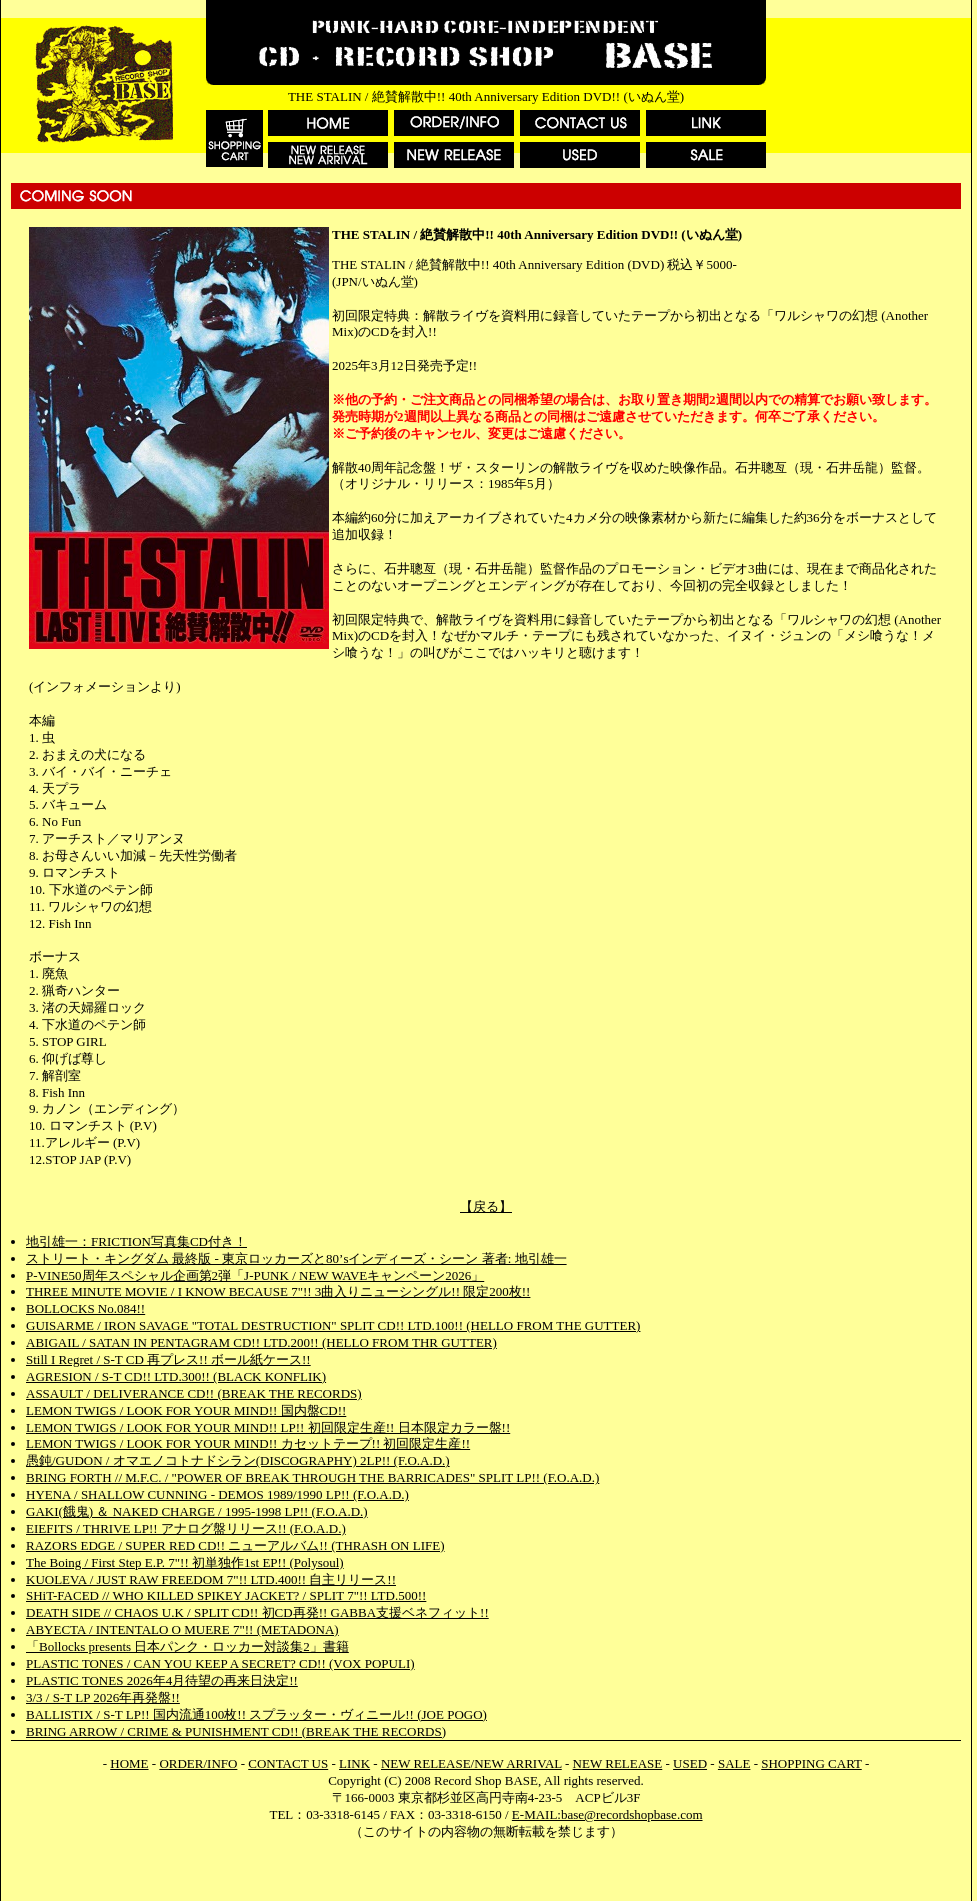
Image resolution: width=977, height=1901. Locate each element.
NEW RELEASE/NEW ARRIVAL (471, 1763)
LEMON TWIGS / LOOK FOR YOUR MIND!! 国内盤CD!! (186, 1410)
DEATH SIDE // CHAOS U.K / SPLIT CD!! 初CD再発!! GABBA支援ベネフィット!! (257, 1612)
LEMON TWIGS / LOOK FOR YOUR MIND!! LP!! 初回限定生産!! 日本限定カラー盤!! (268, 1427)
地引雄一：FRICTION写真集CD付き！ (136, 1241)
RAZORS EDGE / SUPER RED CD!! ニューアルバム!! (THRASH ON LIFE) (235, 1545)
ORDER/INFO (198, 1763)
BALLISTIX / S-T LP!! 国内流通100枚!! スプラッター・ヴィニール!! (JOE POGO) (256, 1714)
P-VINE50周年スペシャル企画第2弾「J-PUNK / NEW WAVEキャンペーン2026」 (255, 1275)
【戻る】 (486, 1206)
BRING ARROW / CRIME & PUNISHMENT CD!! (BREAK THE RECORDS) (236, 1731)
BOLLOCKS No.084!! (85, 1308)
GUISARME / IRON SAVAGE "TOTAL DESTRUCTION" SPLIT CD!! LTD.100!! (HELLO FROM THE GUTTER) (333, 1325)
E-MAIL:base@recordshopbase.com (607, 1814)
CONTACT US (288, 1763)
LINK (354, 1763)
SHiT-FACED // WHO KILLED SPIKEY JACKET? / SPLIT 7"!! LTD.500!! (226, 1595)
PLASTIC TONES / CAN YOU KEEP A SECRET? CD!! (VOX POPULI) (220, 1663)
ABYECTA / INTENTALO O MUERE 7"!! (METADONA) (182, 1629)
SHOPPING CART (811, 1763)
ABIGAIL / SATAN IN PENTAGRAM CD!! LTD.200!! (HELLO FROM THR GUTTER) (261, 1342)
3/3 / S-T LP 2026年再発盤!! (103, 1697)
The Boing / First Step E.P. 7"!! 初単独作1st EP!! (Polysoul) (185, 1562)
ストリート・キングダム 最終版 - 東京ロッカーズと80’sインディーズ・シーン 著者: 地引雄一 (296, 1258)
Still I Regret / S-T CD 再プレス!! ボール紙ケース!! (168, 1359)
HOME (129, 1763)
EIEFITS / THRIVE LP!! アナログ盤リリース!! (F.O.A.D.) (186, 1528)
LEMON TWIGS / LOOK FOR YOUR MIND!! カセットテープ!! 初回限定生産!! (248, 1443)
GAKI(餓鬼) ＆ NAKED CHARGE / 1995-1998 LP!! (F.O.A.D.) (197, 1511)
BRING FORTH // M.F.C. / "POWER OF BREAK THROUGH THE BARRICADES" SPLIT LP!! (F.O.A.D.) (312, 1477)
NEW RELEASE (618, 1763)
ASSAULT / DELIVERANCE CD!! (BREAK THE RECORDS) (194, 1393)
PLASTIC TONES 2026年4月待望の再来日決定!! (162, 1680)
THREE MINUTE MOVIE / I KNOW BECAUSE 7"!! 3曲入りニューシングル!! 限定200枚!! (278, 1291)
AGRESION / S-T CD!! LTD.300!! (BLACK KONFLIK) (176, 1376)
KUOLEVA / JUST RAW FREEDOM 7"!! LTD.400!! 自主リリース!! (211, 1579)
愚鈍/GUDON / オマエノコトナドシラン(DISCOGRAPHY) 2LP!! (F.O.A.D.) (238, 1460)
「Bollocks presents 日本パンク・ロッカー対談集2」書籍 (187, 1646)
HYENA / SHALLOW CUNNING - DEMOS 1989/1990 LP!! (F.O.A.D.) (217, 1494)
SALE (734, 1763)
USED (690, 1763)
